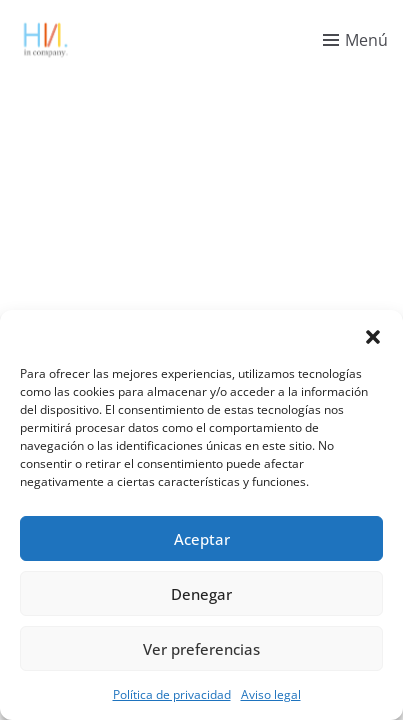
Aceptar (202, 539)
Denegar (201, 594)
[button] (373, 335)
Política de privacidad (172, 694)
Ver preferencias (201, 649)
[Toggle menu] (355, 40)
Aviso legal (271, 694)
